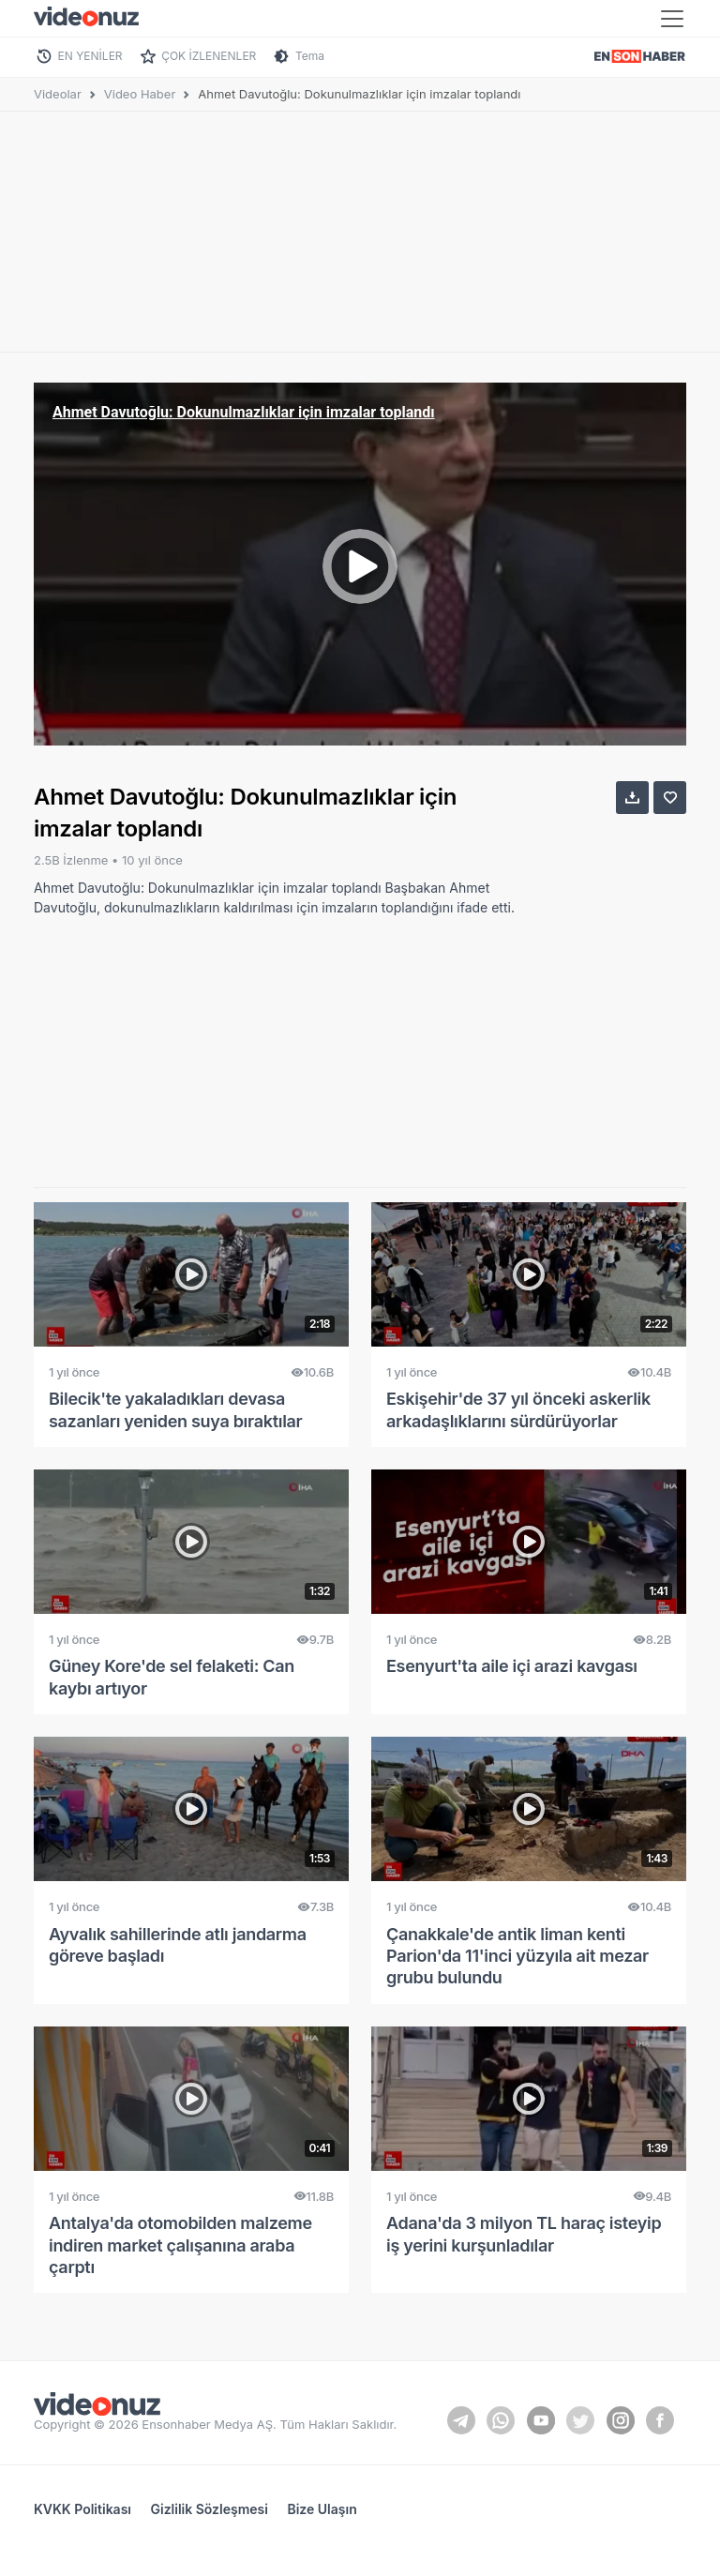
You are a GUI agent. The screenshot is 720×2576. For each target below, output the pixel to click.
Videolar (58, 93)
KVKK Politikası (82, 2509)
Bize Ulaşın (321, 2509)
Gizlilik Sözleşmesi (209, 2509)
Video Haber (140, 93)
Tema (309, 56)
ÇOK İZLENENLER (208, 56)
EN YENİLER (90, 56)
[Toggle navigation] (672, 19)
